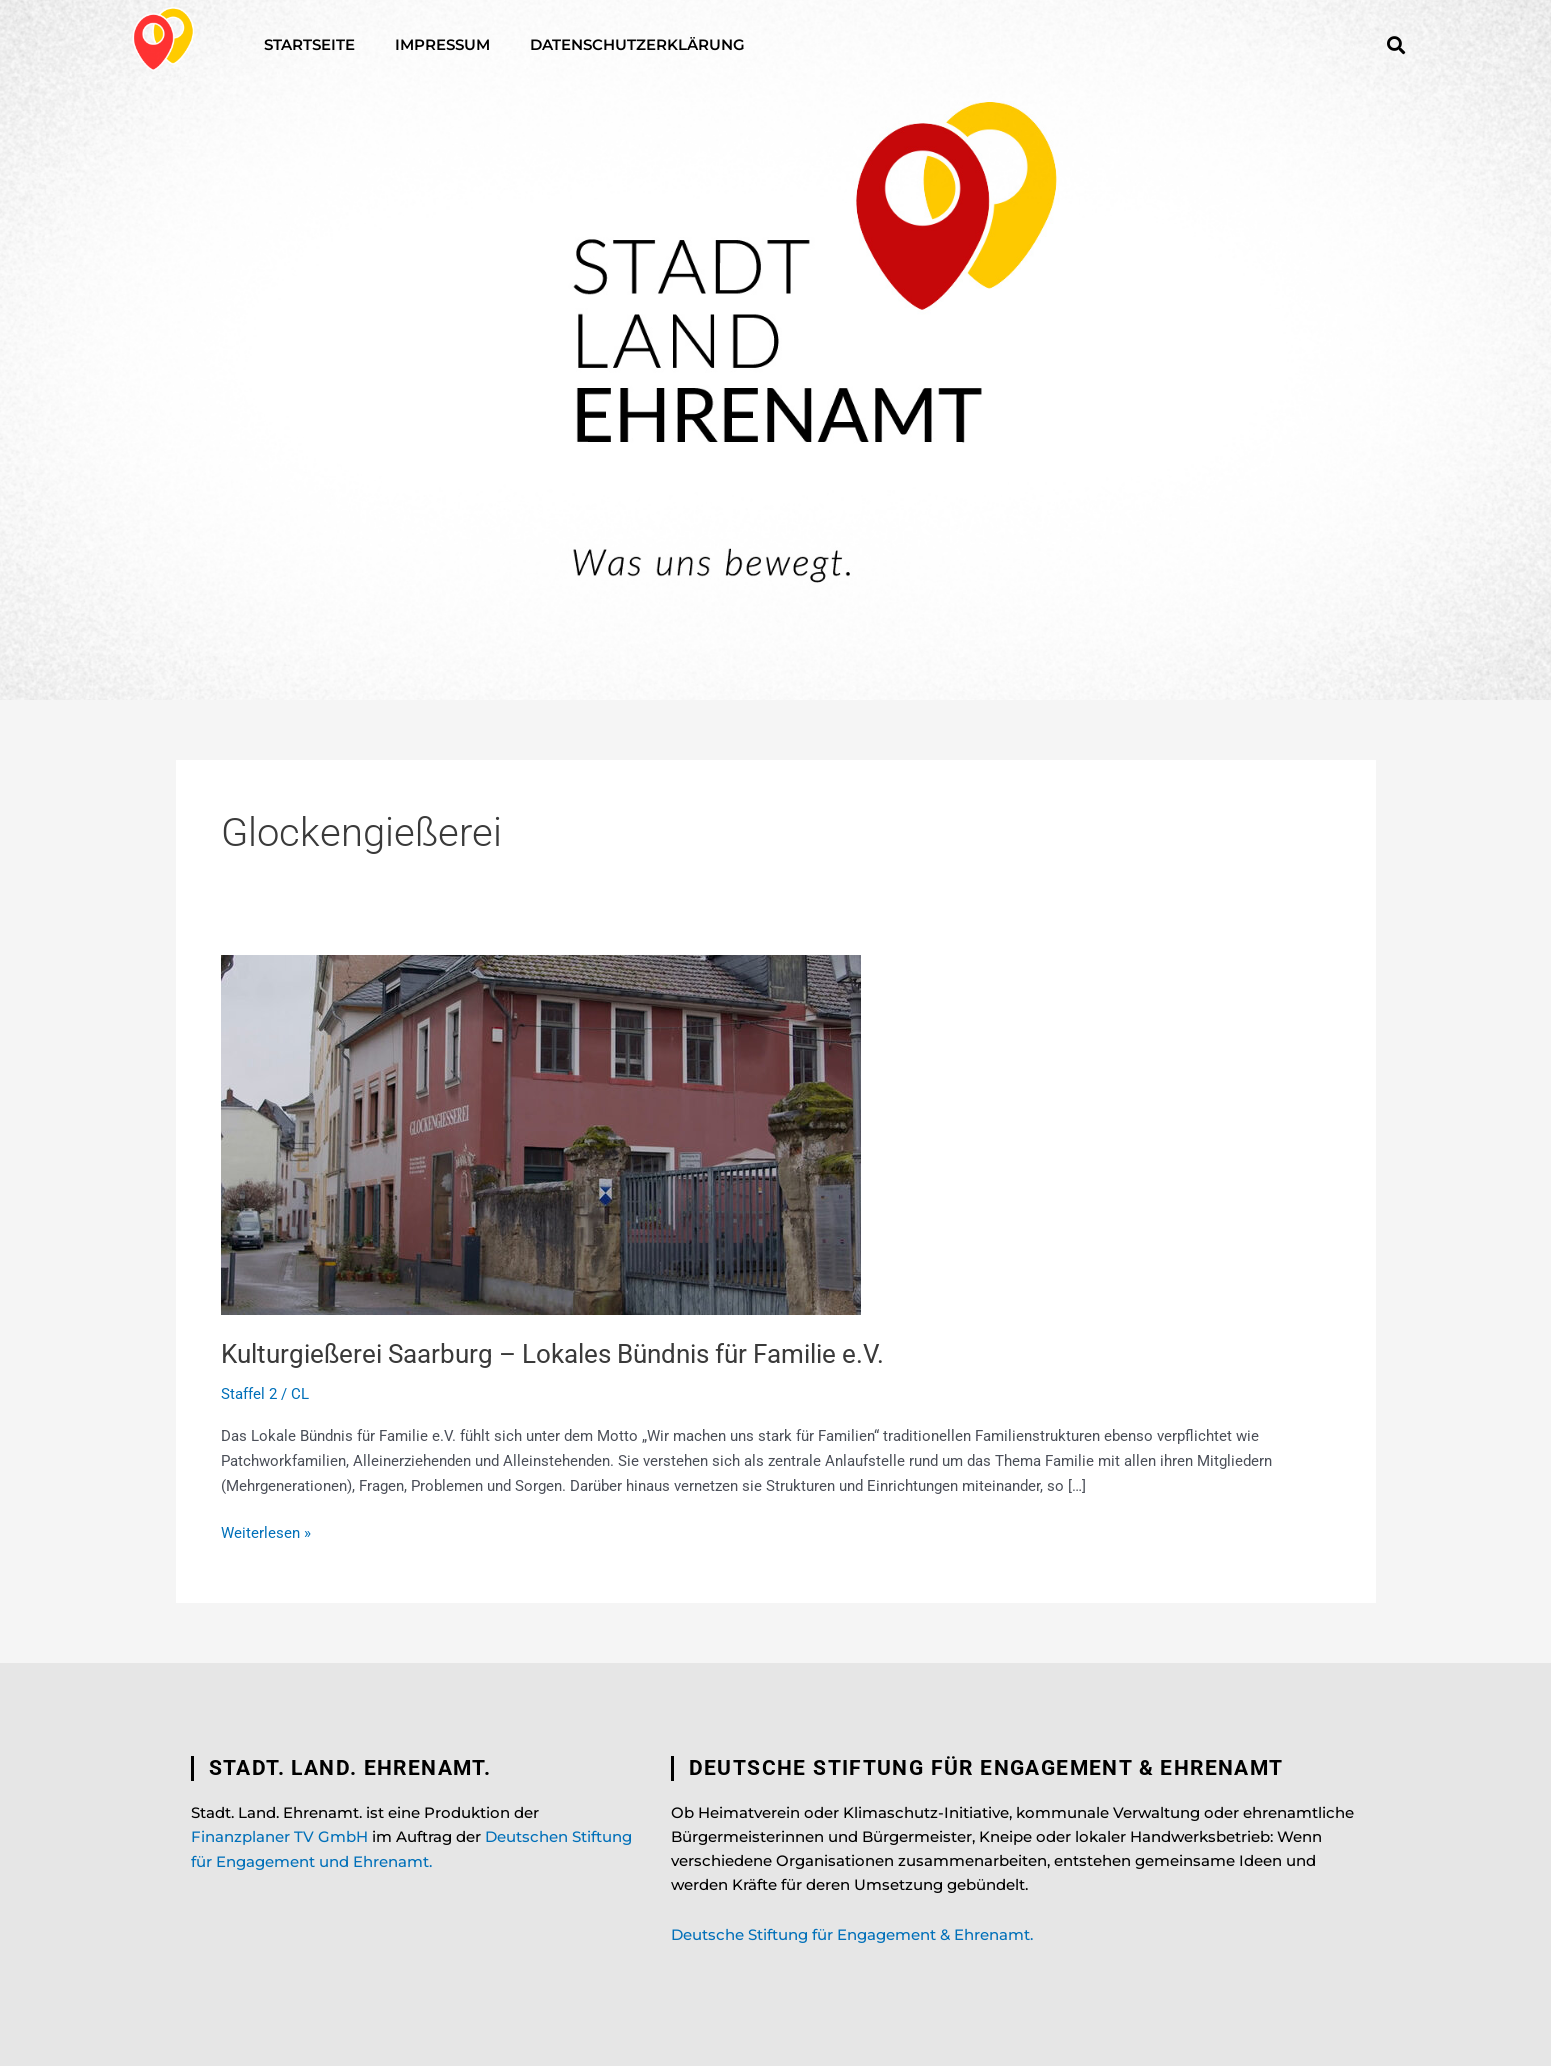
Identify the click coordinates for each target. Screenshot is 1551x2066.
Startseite (309, 44)
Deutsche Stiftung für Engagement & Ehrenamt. (852, 1934)
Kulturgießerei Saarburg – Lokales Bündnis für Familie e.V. (552, 1354)
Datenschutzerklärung (637, 44)
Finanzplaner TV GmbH (279, 1836)
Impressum (442, 44)
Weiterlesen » (266, 1531)
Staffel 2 (249, 1394)
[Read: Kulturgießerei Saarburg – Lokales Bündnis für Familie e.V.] (541, 1134)
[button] (1396, 44)
